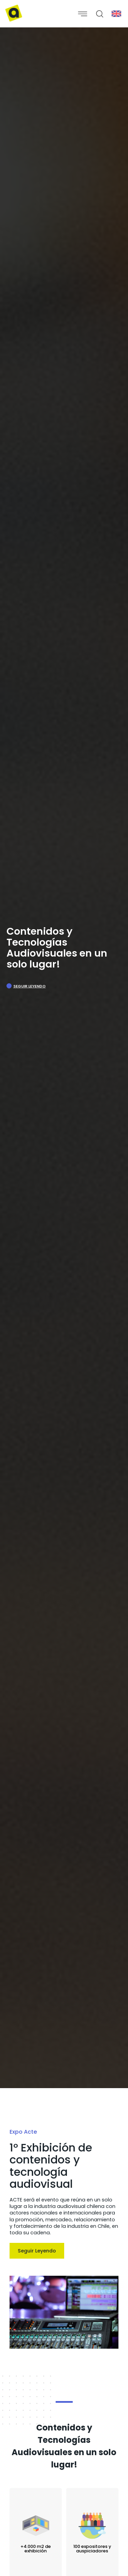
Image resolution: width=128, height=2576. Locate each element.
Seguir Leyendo (29, 986)
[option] (64, 1057)
